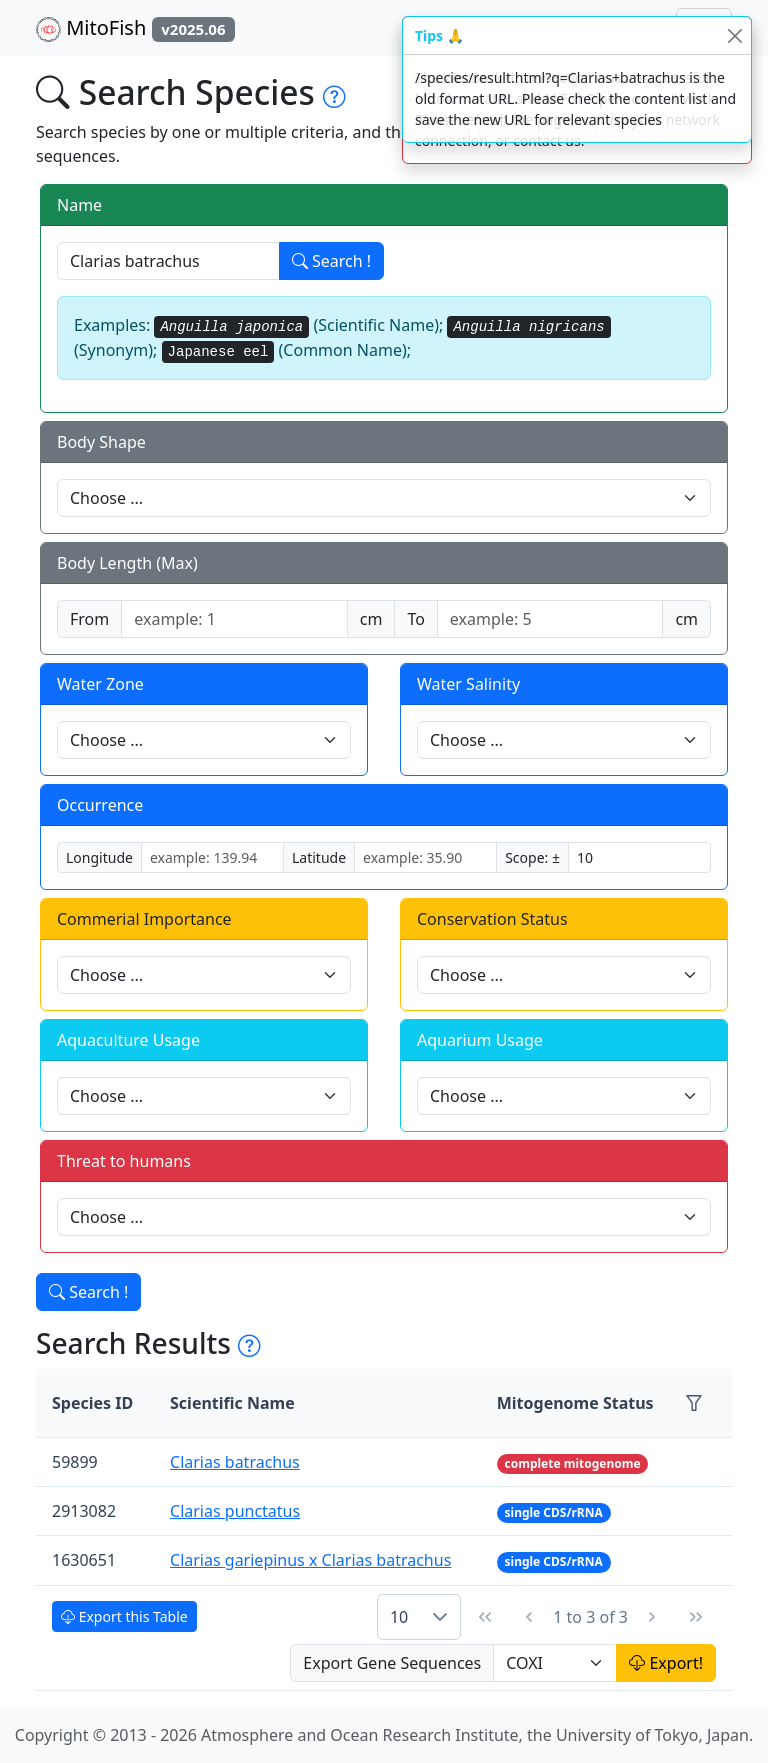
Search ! (331, 261)
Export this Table (124, 1616)
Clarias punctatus (235, 1511)
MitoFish (135, 28)
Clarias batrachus (235, 1462)
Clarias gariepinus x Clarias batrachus (310, 1560)
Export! (666, 1663)
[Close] (734, 35)
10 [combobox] (399, 1617)
